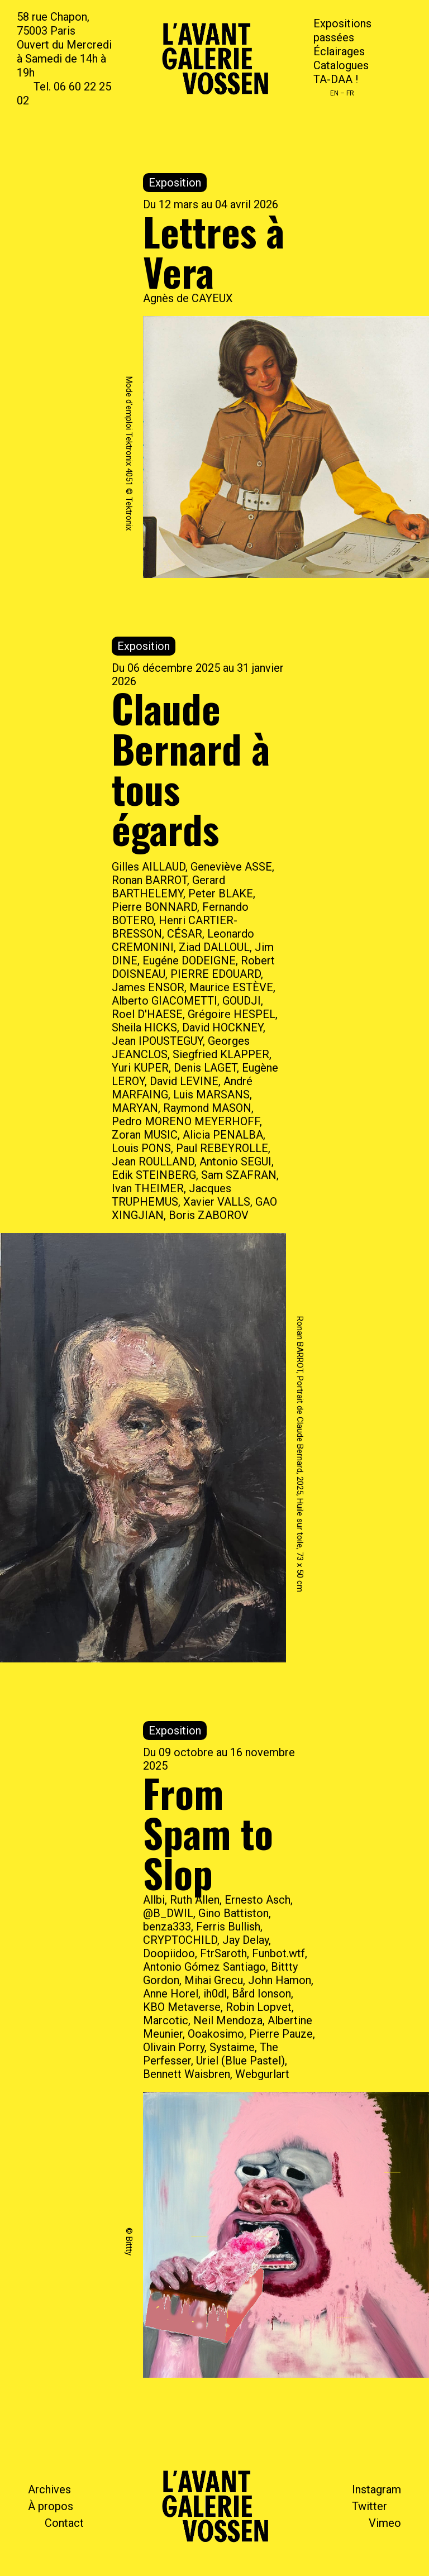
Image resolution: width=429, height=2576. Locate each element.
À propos (50, 2506)
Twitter (369, 2506)
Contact (64, 2523)
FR (350, 93)
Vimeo (385, 2523)
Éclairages (339, 51)
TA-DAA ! (335, 79)
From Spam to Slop (208, 1832)
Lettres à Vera (213, 251)
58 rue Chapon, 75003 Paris (53, 23)
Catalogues (341, 65)
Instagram (376, 2489)
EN (334, 93)
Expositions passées (342, 30)
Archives (49, 2489)
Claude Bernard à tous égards (191, 767)
